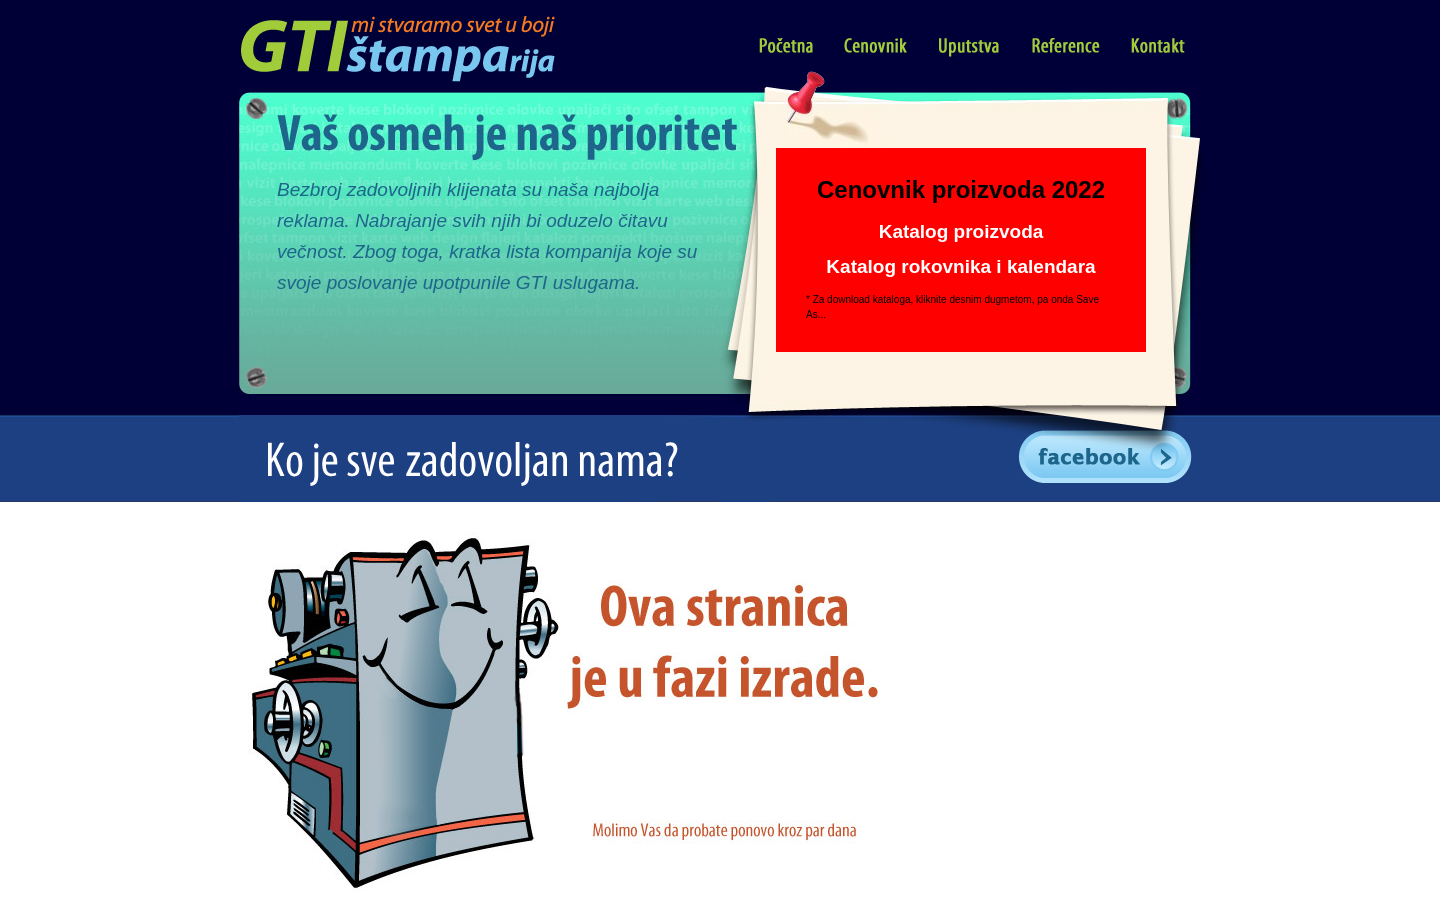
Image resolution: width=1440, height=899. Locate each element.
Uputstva (970, 46)
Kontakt (1159, 46)
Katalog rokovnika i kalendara (960, 266)
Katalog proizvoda (961, 231)
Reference (1065, 46)
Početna (787, 46)
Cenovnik (877, 46)
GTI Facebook (1108, 458)
